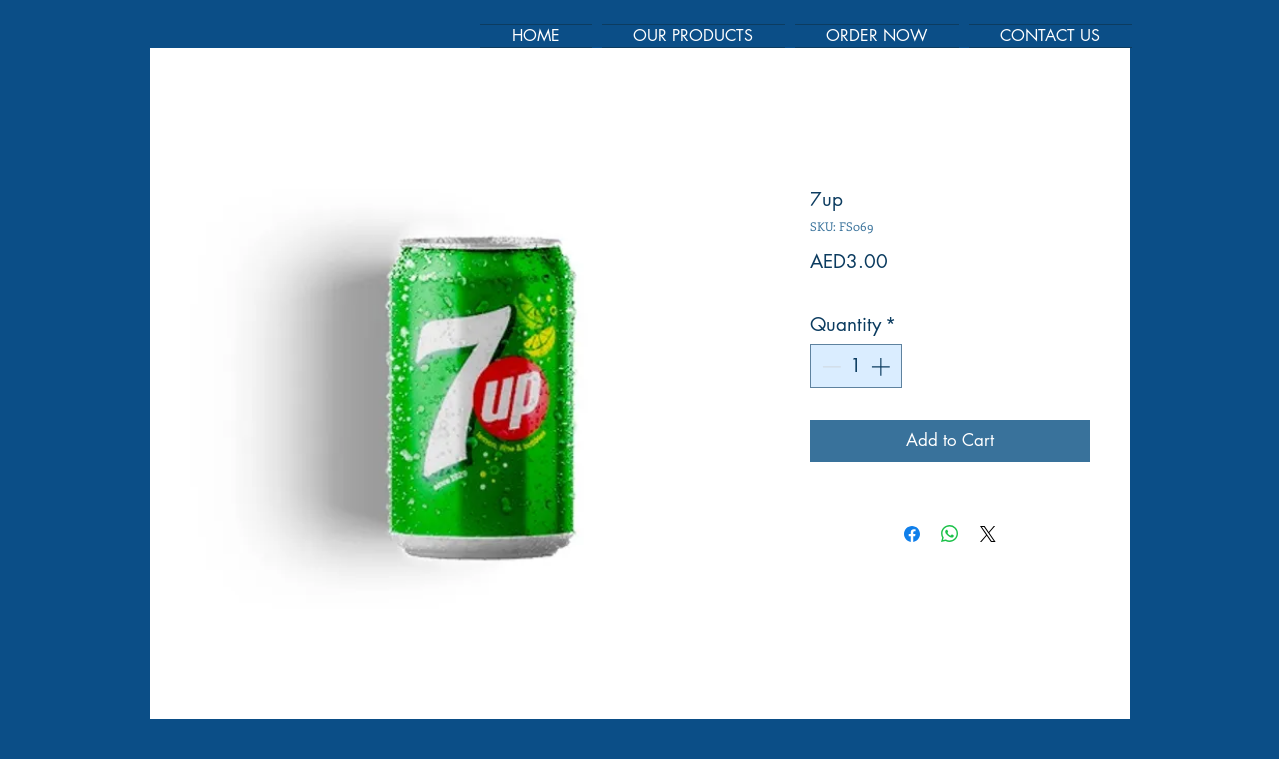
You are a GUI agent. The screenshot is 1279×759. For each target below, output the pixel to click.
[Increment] (882, 366)
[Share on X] (988, 534)
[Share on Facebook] (912, 534)
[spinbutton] (855, 366)
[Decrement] (829, 366)
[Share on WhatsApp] (950, 534)
